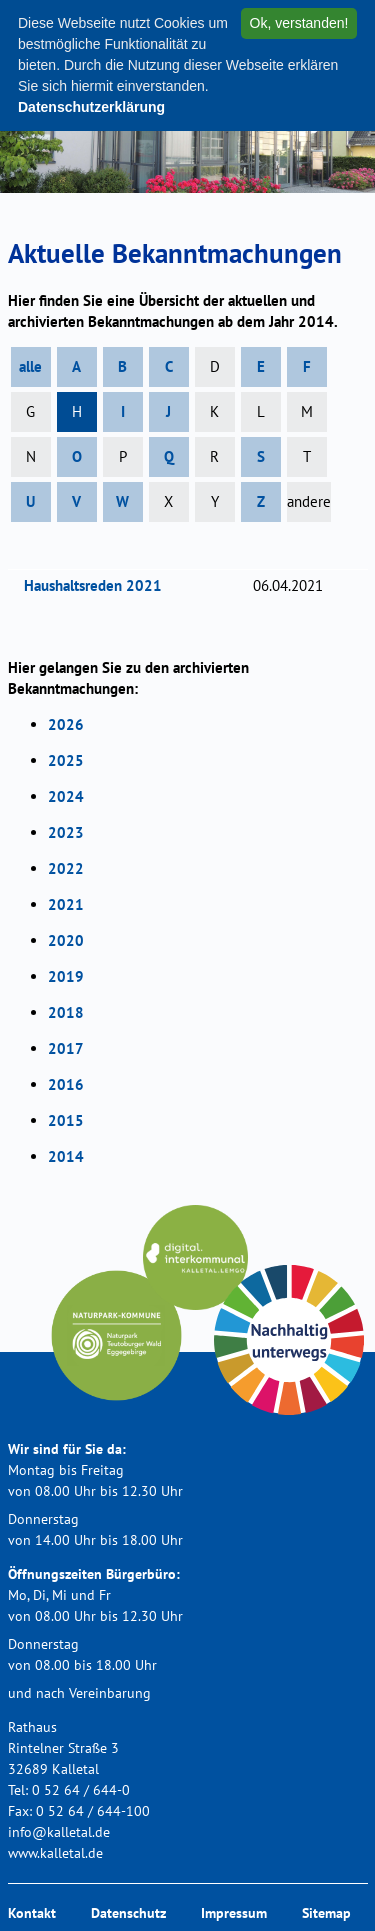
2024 (66, 796)
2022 (66, 868)
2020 (66, 940)
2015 (66, 1120)
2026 (66, 724)
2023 (66, 832)
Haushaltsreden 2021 (99, 585)
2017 (66, 1048)
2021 (66, 904)
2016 (66, 1084)
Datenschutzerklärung (91, 107)
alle (30, 366)
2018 (66, 1012)
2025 (66, 760)
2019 (66, 976)
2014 (66, 1156)
